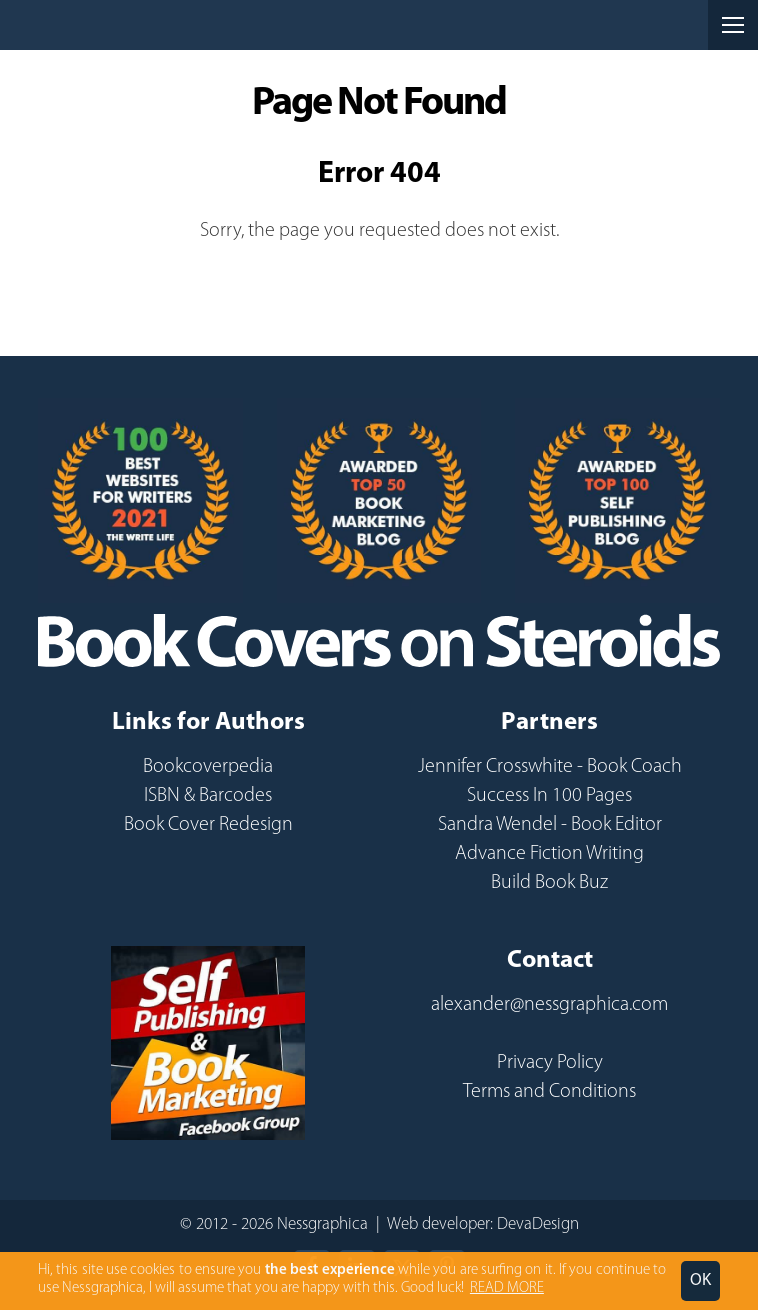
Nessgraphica (110, 25)
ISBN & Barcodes (208, 796)
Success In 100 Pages (549, 796)
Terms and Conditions (549, 1092)
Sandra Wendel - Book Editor (550, 825)
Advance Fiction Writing (549, 854)
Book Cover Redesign (208, 825)
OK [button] (700, 1280)
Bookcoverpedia (208, 767)
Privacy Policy (550, 1063)
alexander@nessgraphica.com (549, 1005)
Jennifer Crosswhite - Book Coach (550, 767)
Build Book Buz (549, 883)
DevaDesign (538, 1224)
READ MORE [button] (507, 1288)
